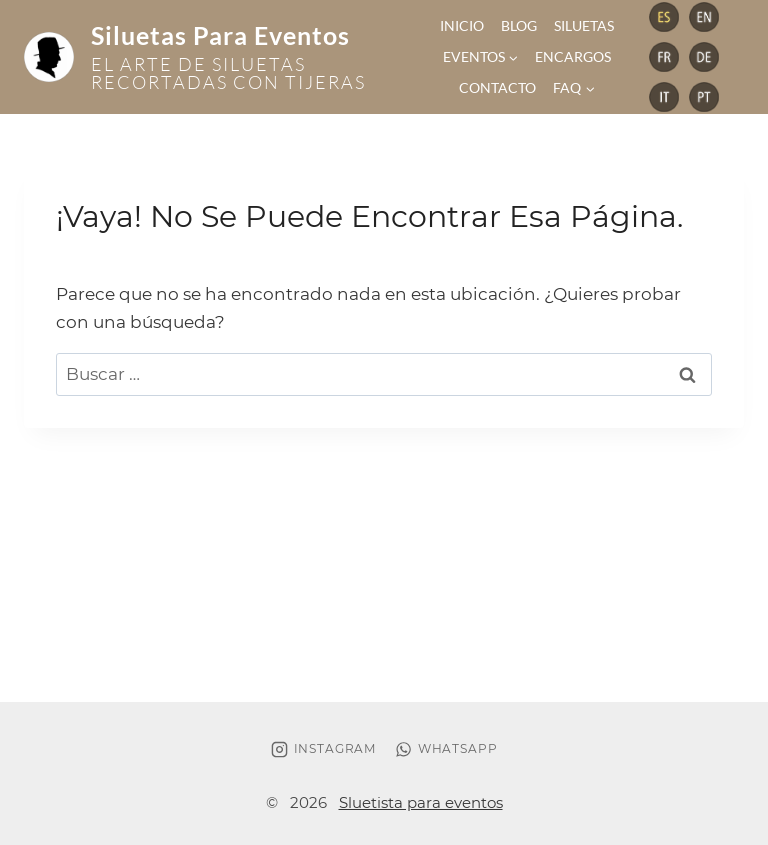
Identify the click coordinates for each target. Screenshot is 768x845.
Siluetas (584, 25)
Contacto (497, 87)
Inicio (462, 25)
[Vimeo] (704, 97)
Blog (519, 25)
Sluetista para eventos (421, 802)
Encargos (573, 56)
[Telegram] (664, 17)
